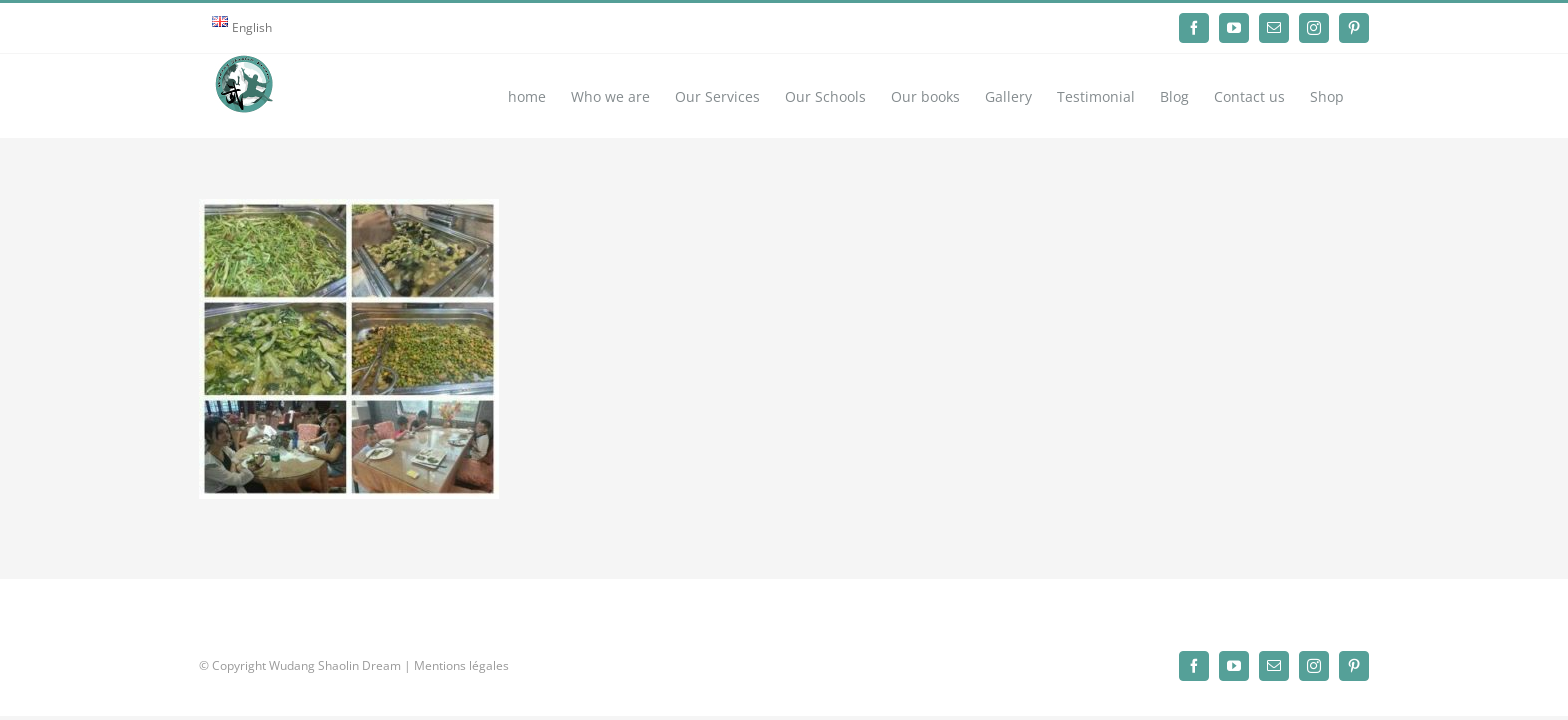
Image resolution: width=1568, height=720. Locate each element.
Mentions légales (461, 665)
